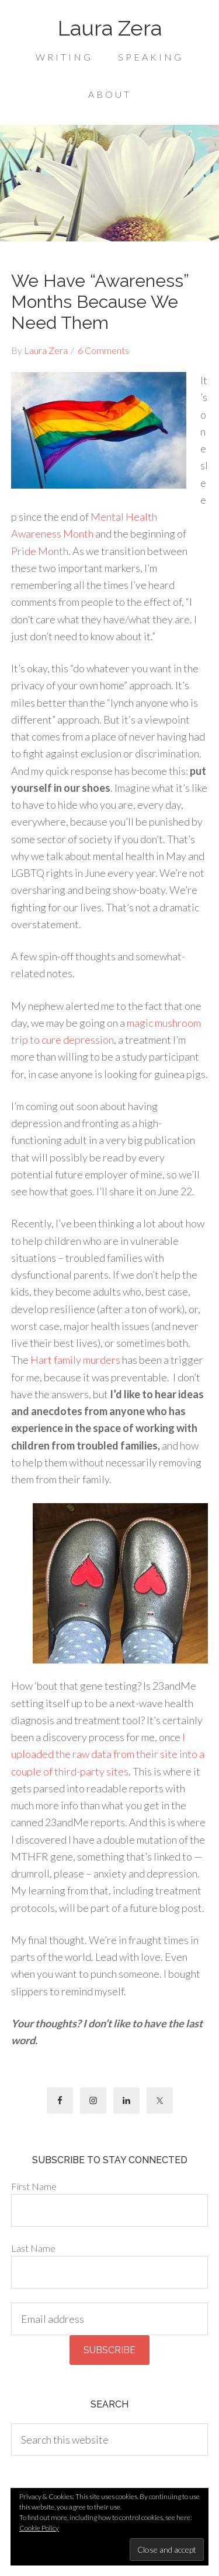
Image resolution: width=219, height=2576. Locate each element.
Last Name (33, 2248)
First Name (34, 2186)
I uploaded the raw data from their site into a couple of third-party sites (107, 1754)
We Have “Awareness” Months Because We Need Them (100, 302)
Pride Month (39, 551)
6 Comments (103, 350)
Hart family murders (75, 1359)
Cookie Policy (39, 2528)
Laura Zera (110, 28)
